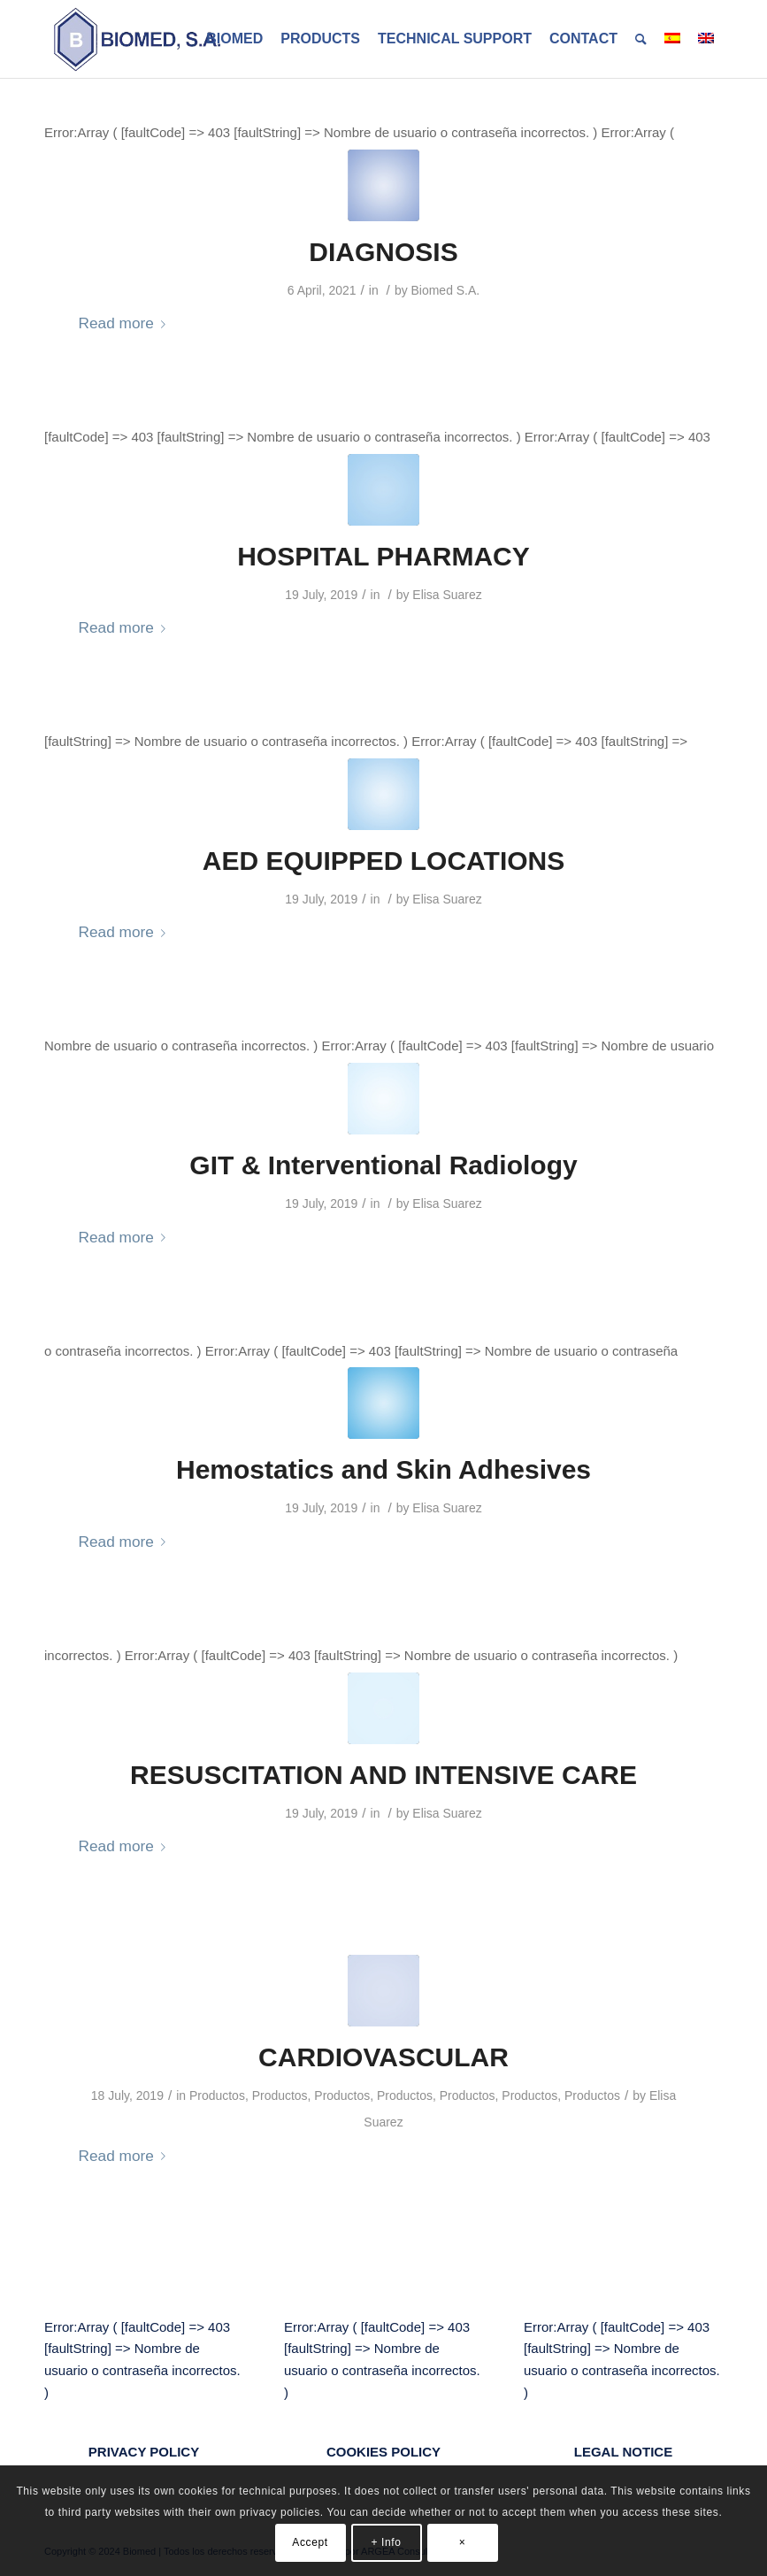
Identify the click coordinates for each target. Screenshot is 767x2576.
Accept (309, 2542)
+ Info (387, 2542)
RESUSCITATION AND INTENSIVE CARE (383, 1774)
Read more (126, 323)
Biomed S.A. (445, 290)
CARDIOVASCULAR (383, 2057)
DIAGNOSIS (383, 251)
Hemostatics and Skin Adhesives (383, 1469)
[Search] (641, 39)
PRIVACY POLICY (143, 2451)
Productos (217, 2095)
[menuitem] (234, 39)
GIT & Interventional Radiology (383, 1165)
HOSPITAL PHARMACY (383, 556)
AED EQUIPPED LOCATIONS (383, 860)
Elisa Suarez (446, 595)
